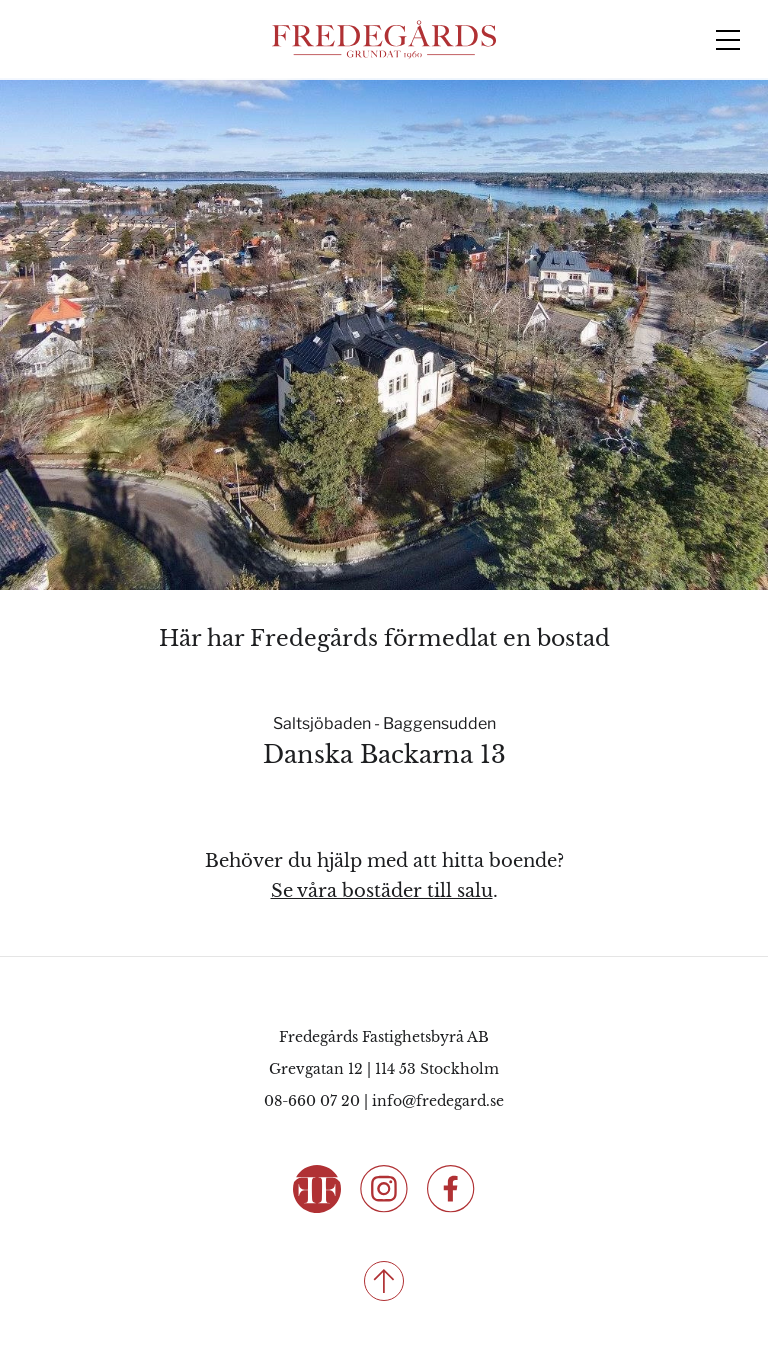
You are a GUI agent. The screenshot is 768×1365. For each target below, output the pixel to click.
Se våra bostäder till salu (382, 891)
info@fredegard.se (438, 1101)
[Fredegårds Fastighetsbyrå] (384, 40)
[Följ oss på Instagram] (384, 1187)
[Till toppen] (384, 1281)
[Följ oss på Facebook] (451, 1187)
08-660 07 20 (312, 1101)
